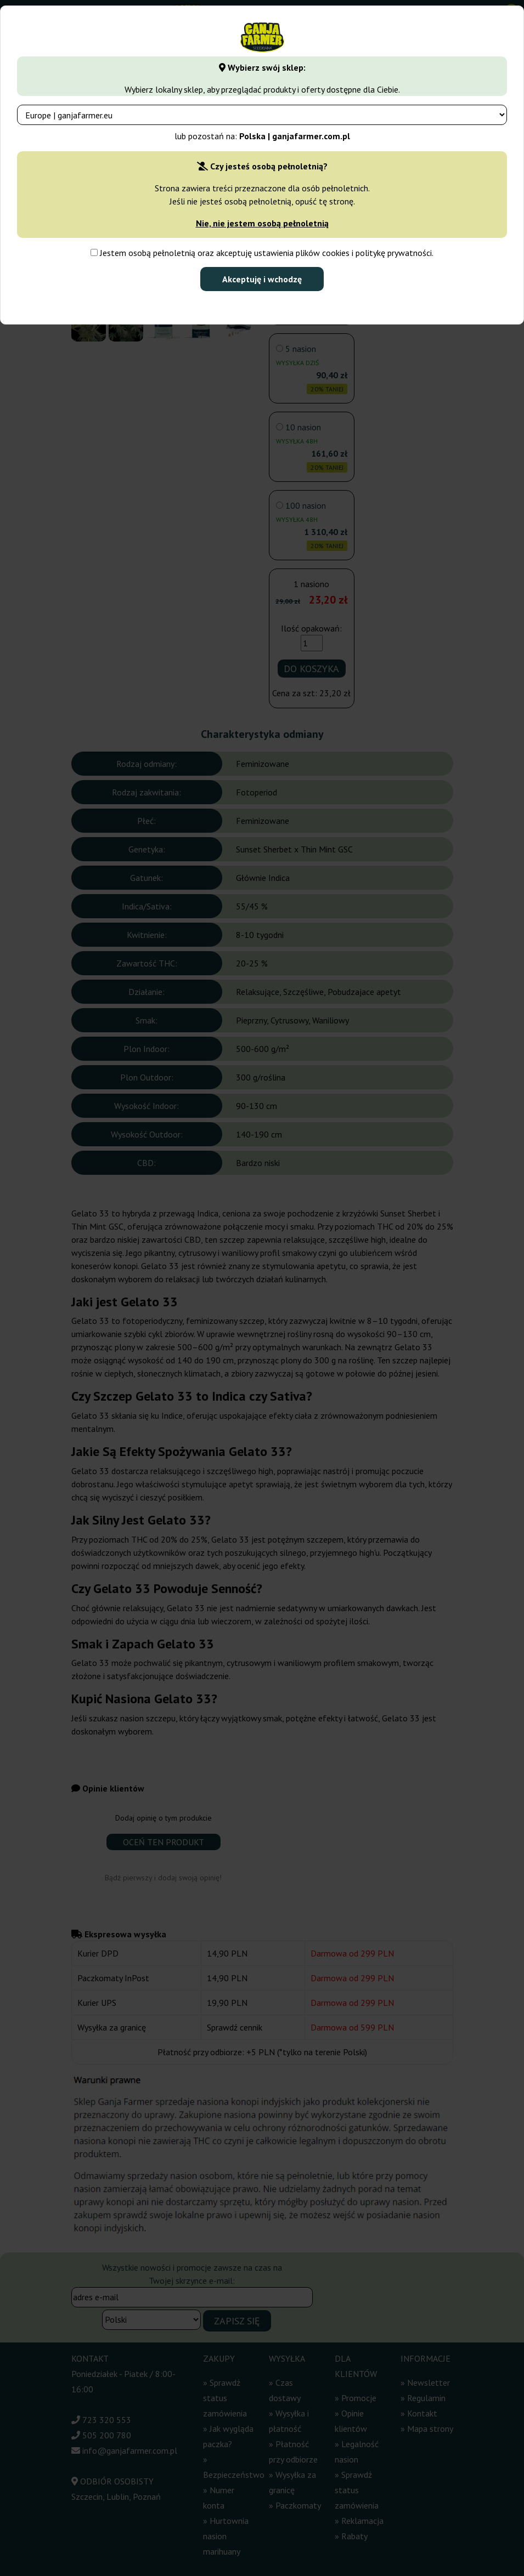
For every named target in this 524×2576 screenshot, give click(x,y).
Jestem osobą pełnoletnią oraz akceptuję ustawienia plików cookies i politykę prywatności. (262, 252)
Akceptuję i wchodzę (262, 279)
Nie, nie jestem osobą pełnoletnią (262, 223)
